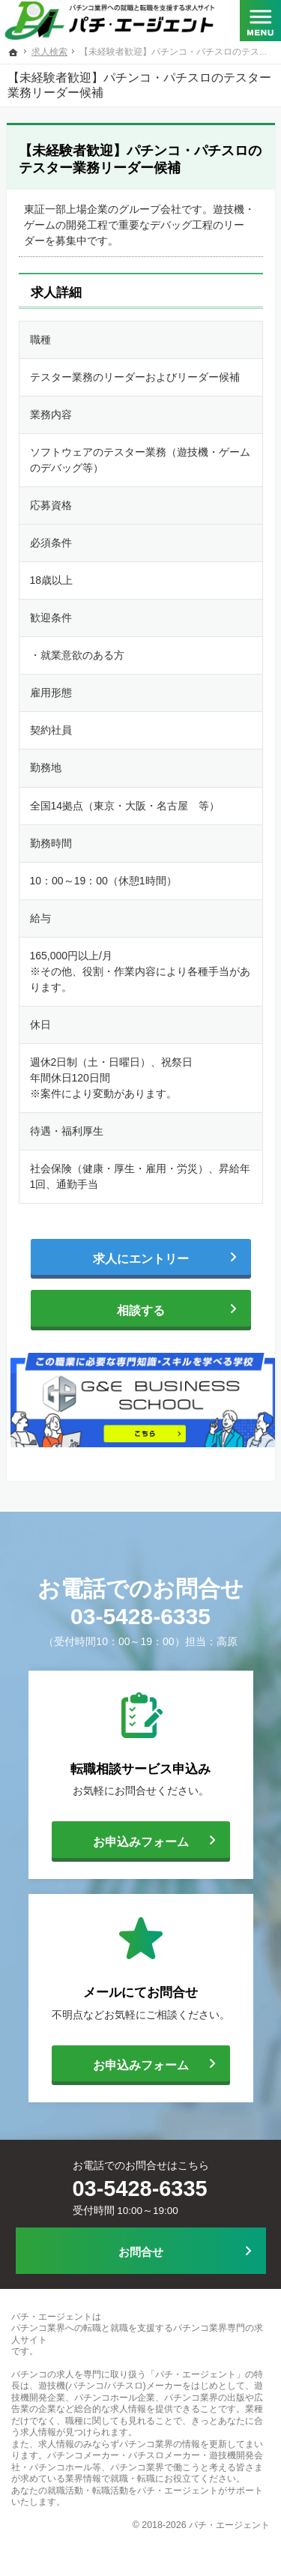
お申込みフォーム (120, 1839)
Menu (260, 22)
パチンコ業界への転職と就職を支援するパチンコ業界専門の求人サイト (137, 2334)
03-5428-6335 (140, 1616)
